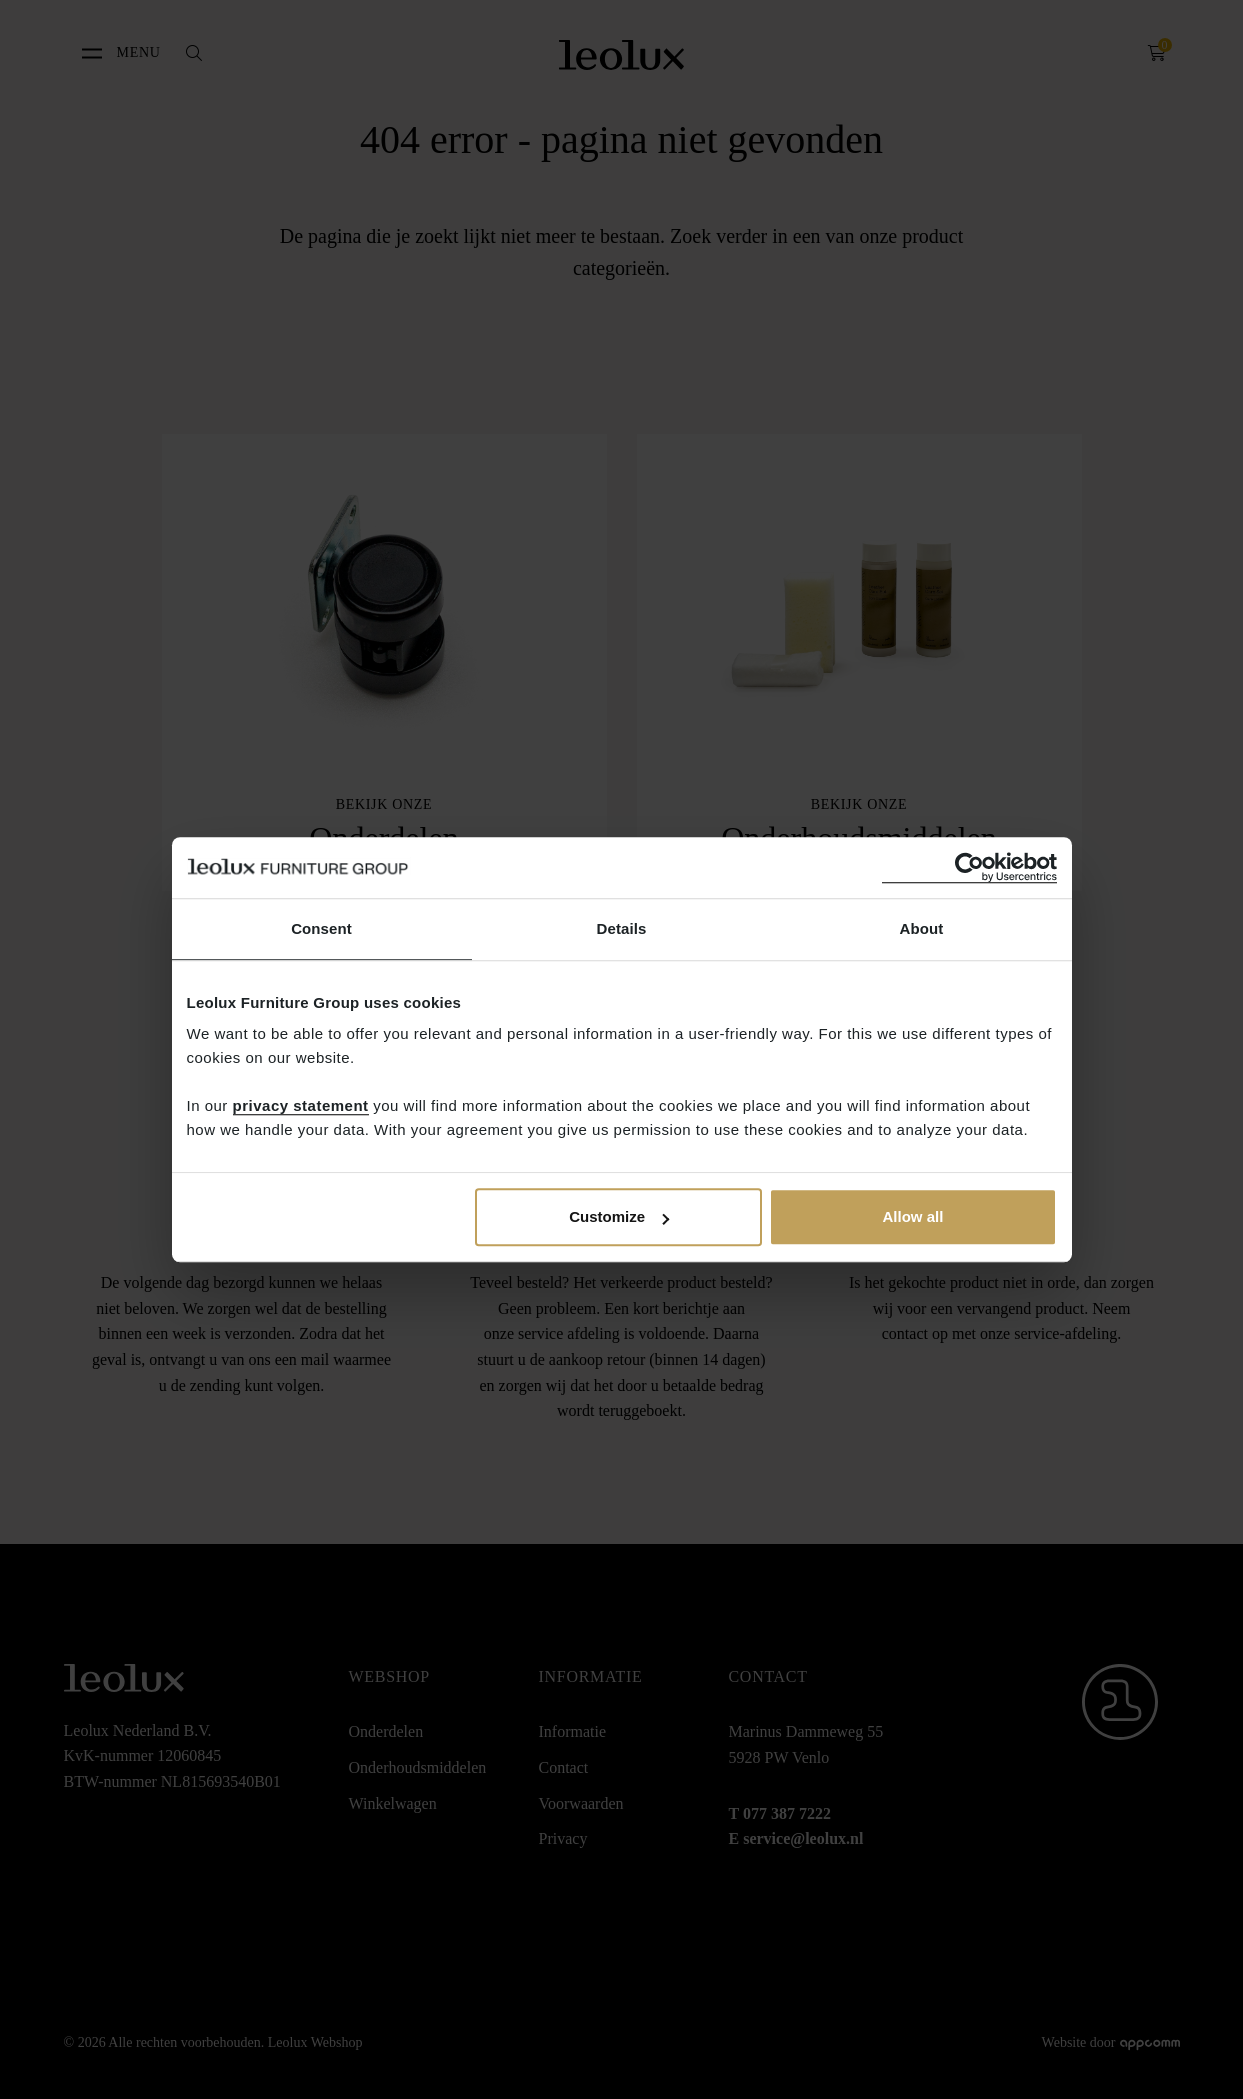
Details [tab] (622, 928)
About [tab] (922, 928)
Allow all (913, 1216)
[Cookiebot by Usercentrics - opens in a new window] (969, 867)
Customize (619, 1216)
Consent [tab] (321, 928)
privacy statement (301, 1105)
